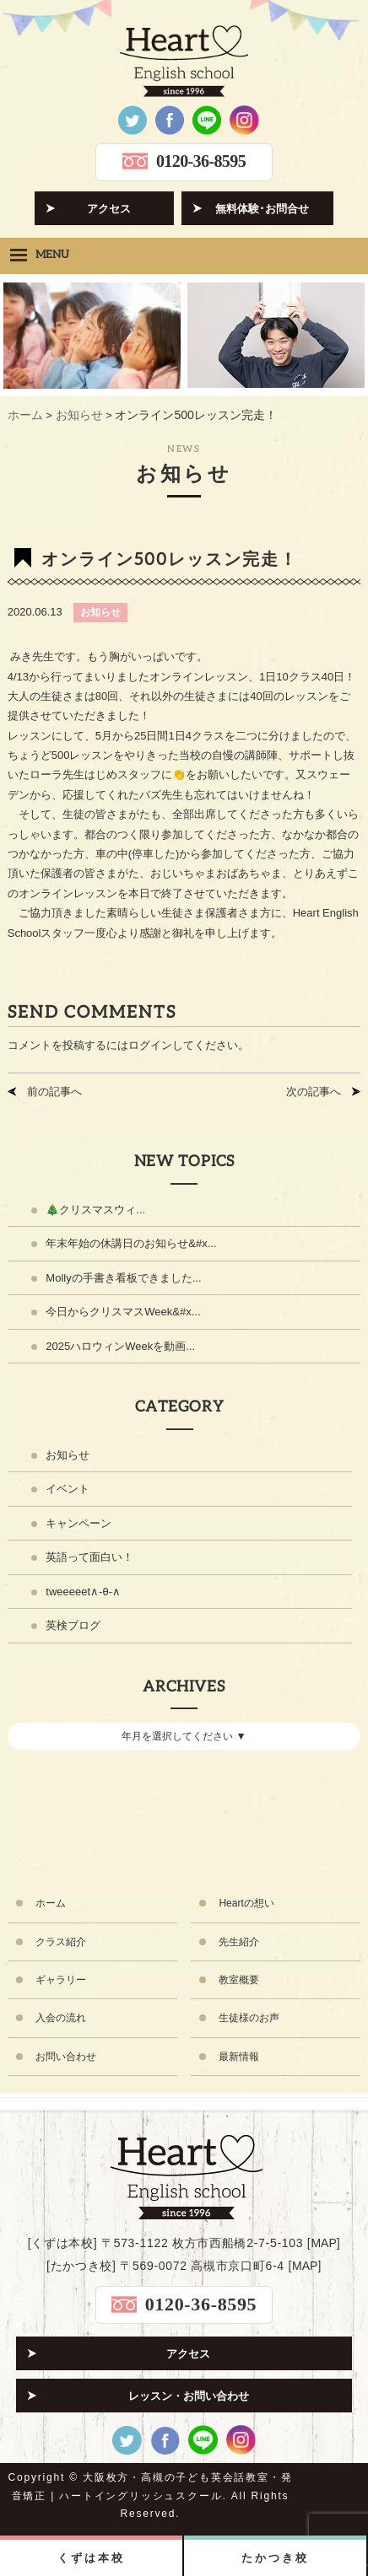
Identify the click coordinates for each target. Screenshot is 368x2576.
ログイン (150, 1045)
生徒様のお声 (249, 2018)
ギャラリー (60, 1980)
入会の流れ (60, 2018)
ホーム (50, 1903)
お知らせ (100, 612)
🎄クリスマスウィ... (95, 1209)
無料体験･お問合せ (262, 208)
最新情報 (239, 2056)
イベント (67, 1488)
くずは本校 (90, 2558)
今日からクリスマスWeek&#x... (123, 1311)
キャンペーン (78, 1523)
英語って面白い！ (89, 1557)
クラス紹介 (60, 1942)
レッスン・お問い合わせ (188, 2396)
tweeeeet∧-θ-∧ (83, 1591)
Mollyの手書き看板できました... (123, 1278)
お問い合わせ (65, 2056)
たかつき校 (274, 2558)
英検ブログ (73, 1625)
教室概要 (239, 1980)
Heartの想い (246, 1903)
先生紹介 (239, 1942)
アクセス (109, 208)
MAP (323, 2243)
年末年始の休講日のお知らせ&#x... (131, 1243)
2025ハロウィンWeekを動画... (120, 1346)
